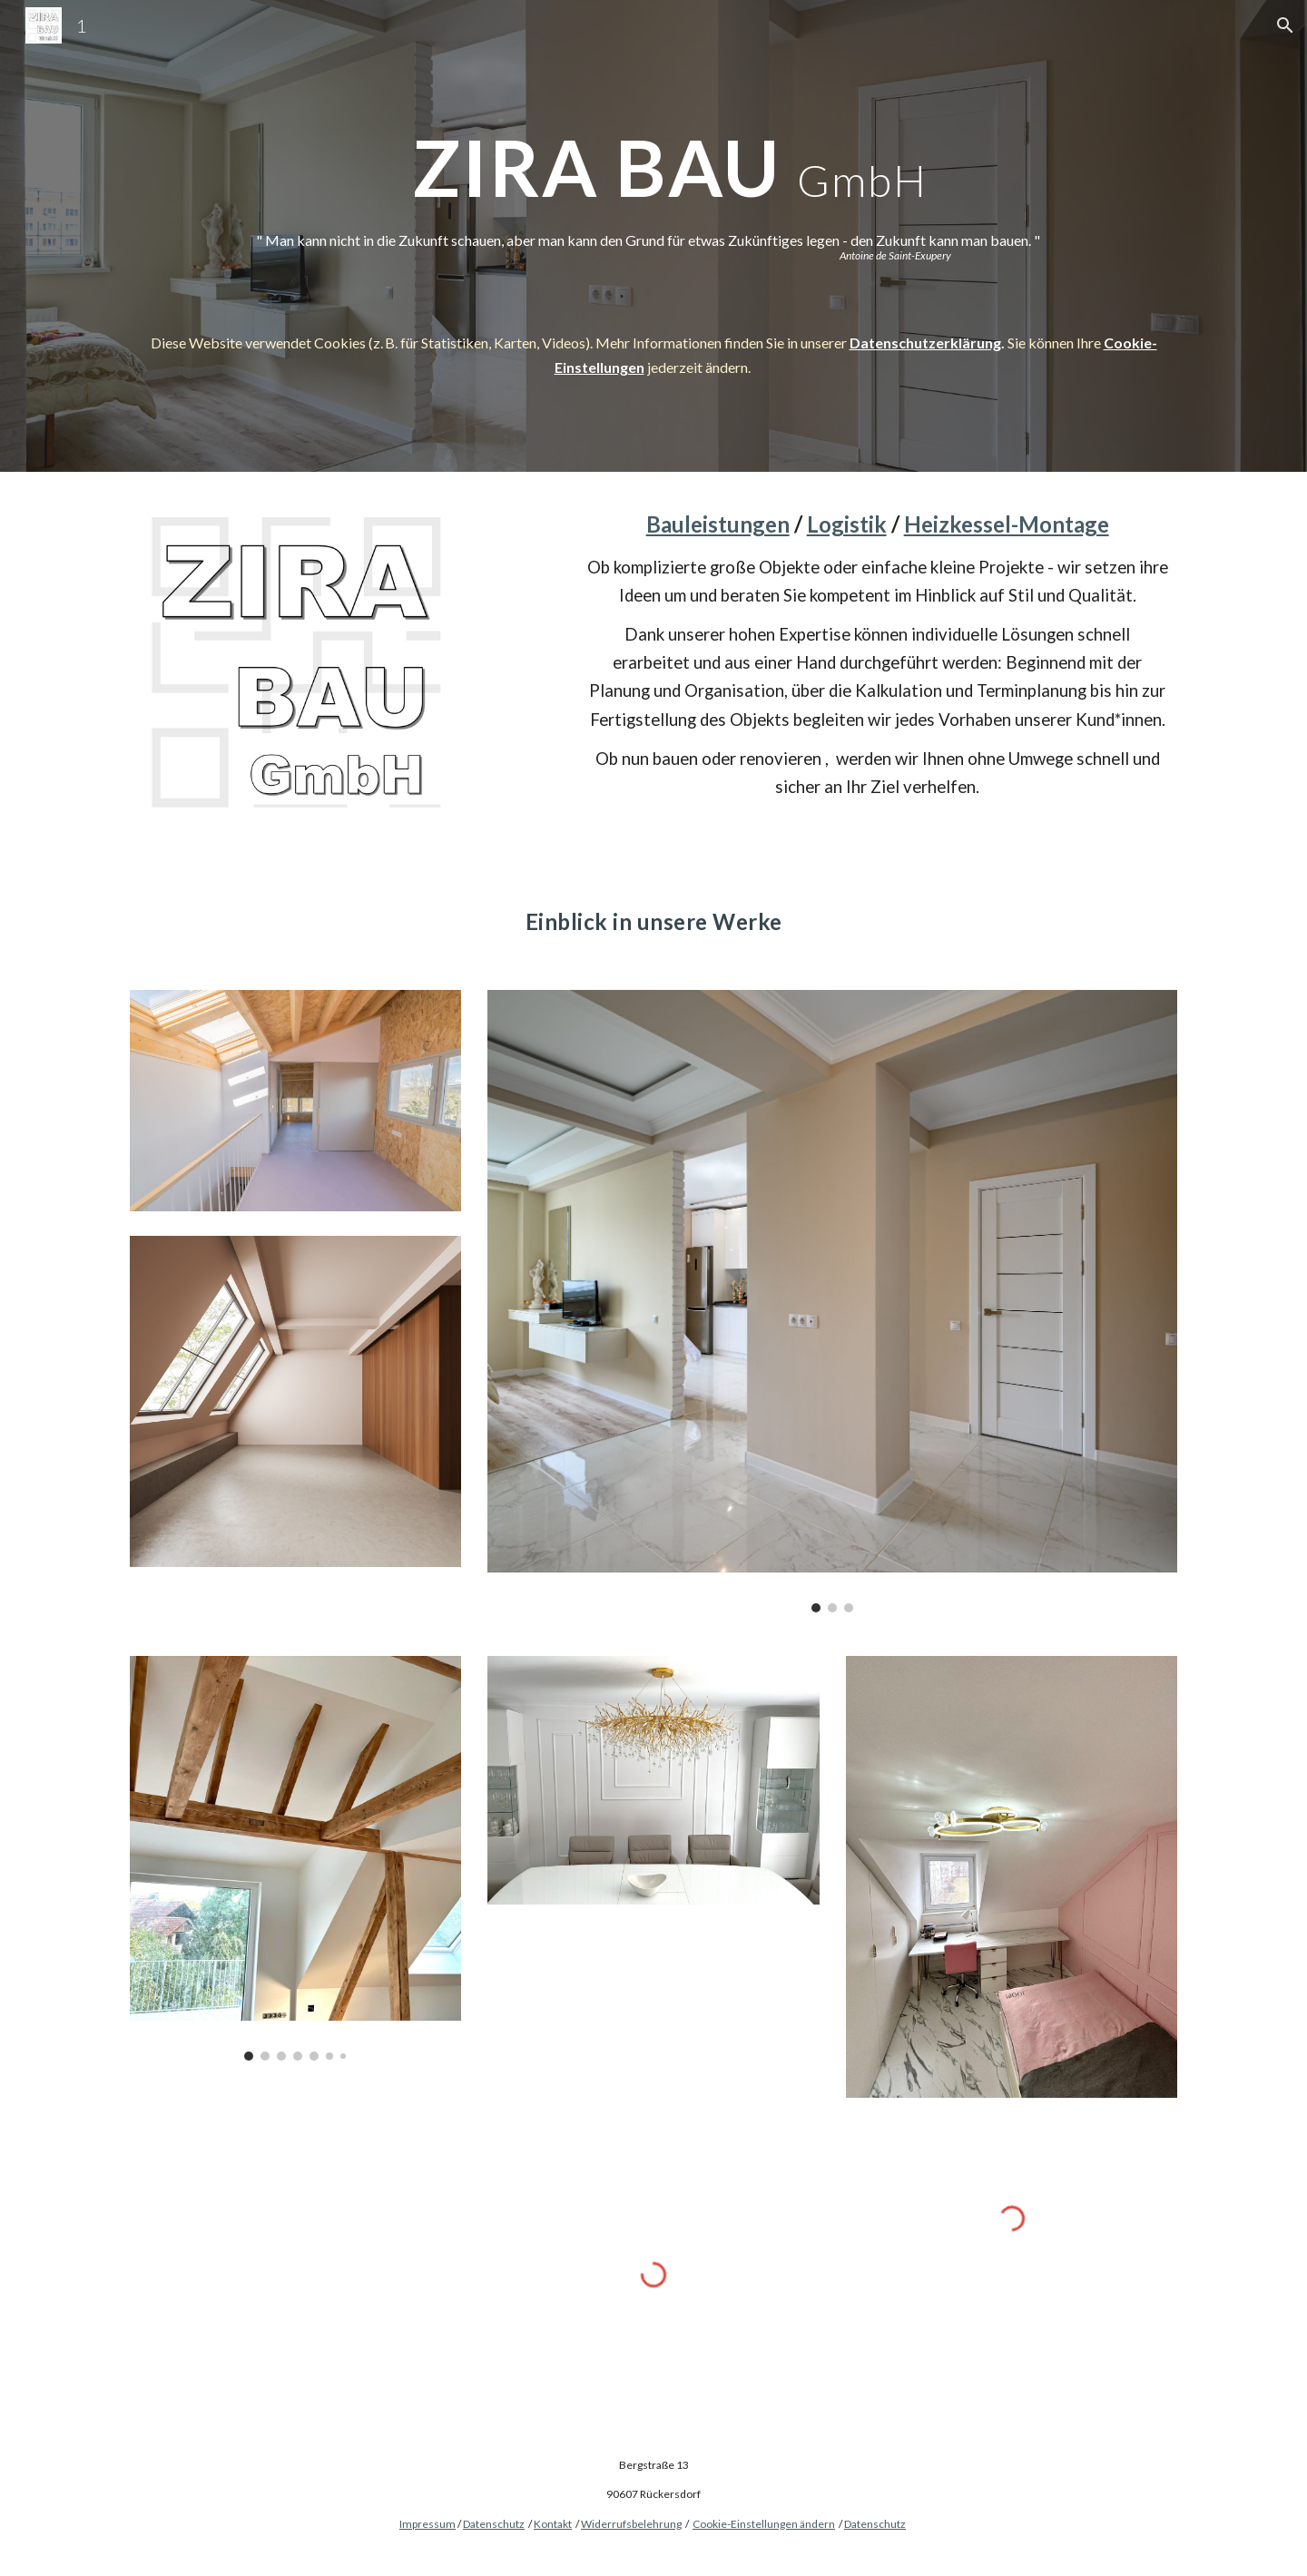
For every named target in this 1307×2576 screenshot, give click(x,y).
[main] (653, 141)
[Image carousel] (832, 1301)
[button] (1285, 25)
